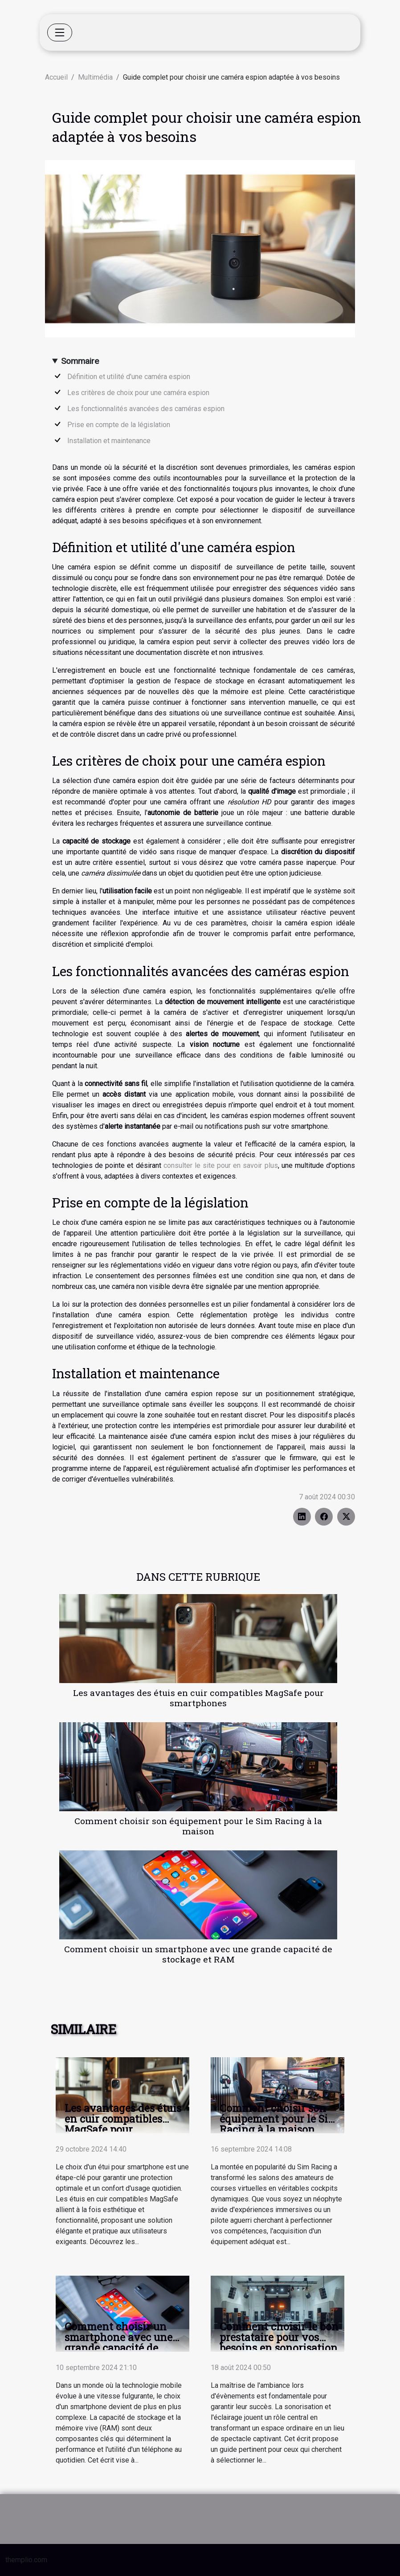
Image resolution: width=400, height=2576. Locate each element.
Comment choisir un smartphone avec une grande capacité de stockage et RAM (198, 1954)
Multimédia (95, 77)
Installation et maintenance (109, 440)
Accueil (56, 77)
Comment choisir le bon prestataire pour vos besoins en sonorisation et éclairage (279, 2342)
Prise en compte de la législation (118, 424)
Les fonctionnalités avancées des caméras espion (145, 408)
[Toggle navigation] (59, 32)
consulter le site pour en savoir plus (220, 1165)
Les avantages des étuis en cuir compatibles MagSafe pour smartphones (198, 1697)
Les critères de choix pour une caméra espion (138, 392)
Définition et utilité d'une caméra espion (128, 376)
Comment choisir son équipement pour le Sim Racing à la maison (198, 1826)
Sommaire (80, 361)
